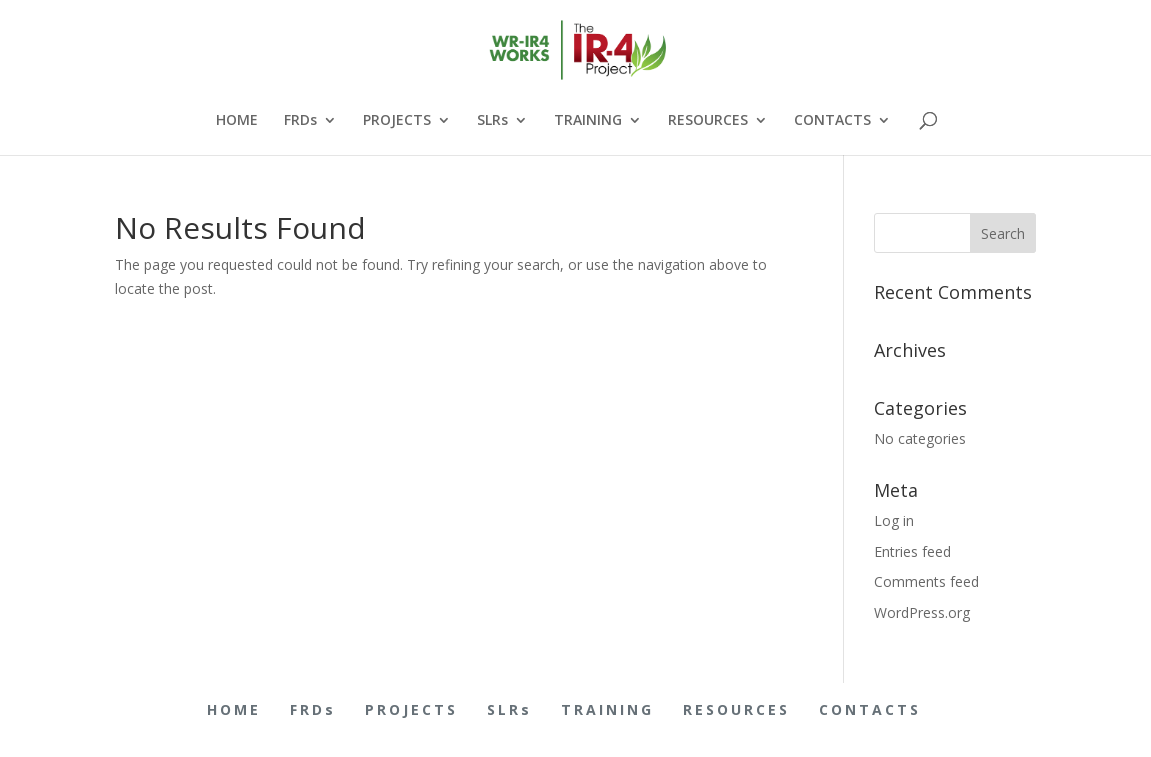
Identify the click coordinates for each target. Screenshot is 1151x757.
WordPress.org (922, 612)
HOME (237, 121)
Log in (894, 520)
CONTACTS (832, 121)
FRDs (300, 121)
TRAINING (588, 121)
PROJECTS (397, 121)
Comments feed (926, 581)
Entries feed (912, 551)
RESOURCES (708, 121)
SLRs (492, 121)
